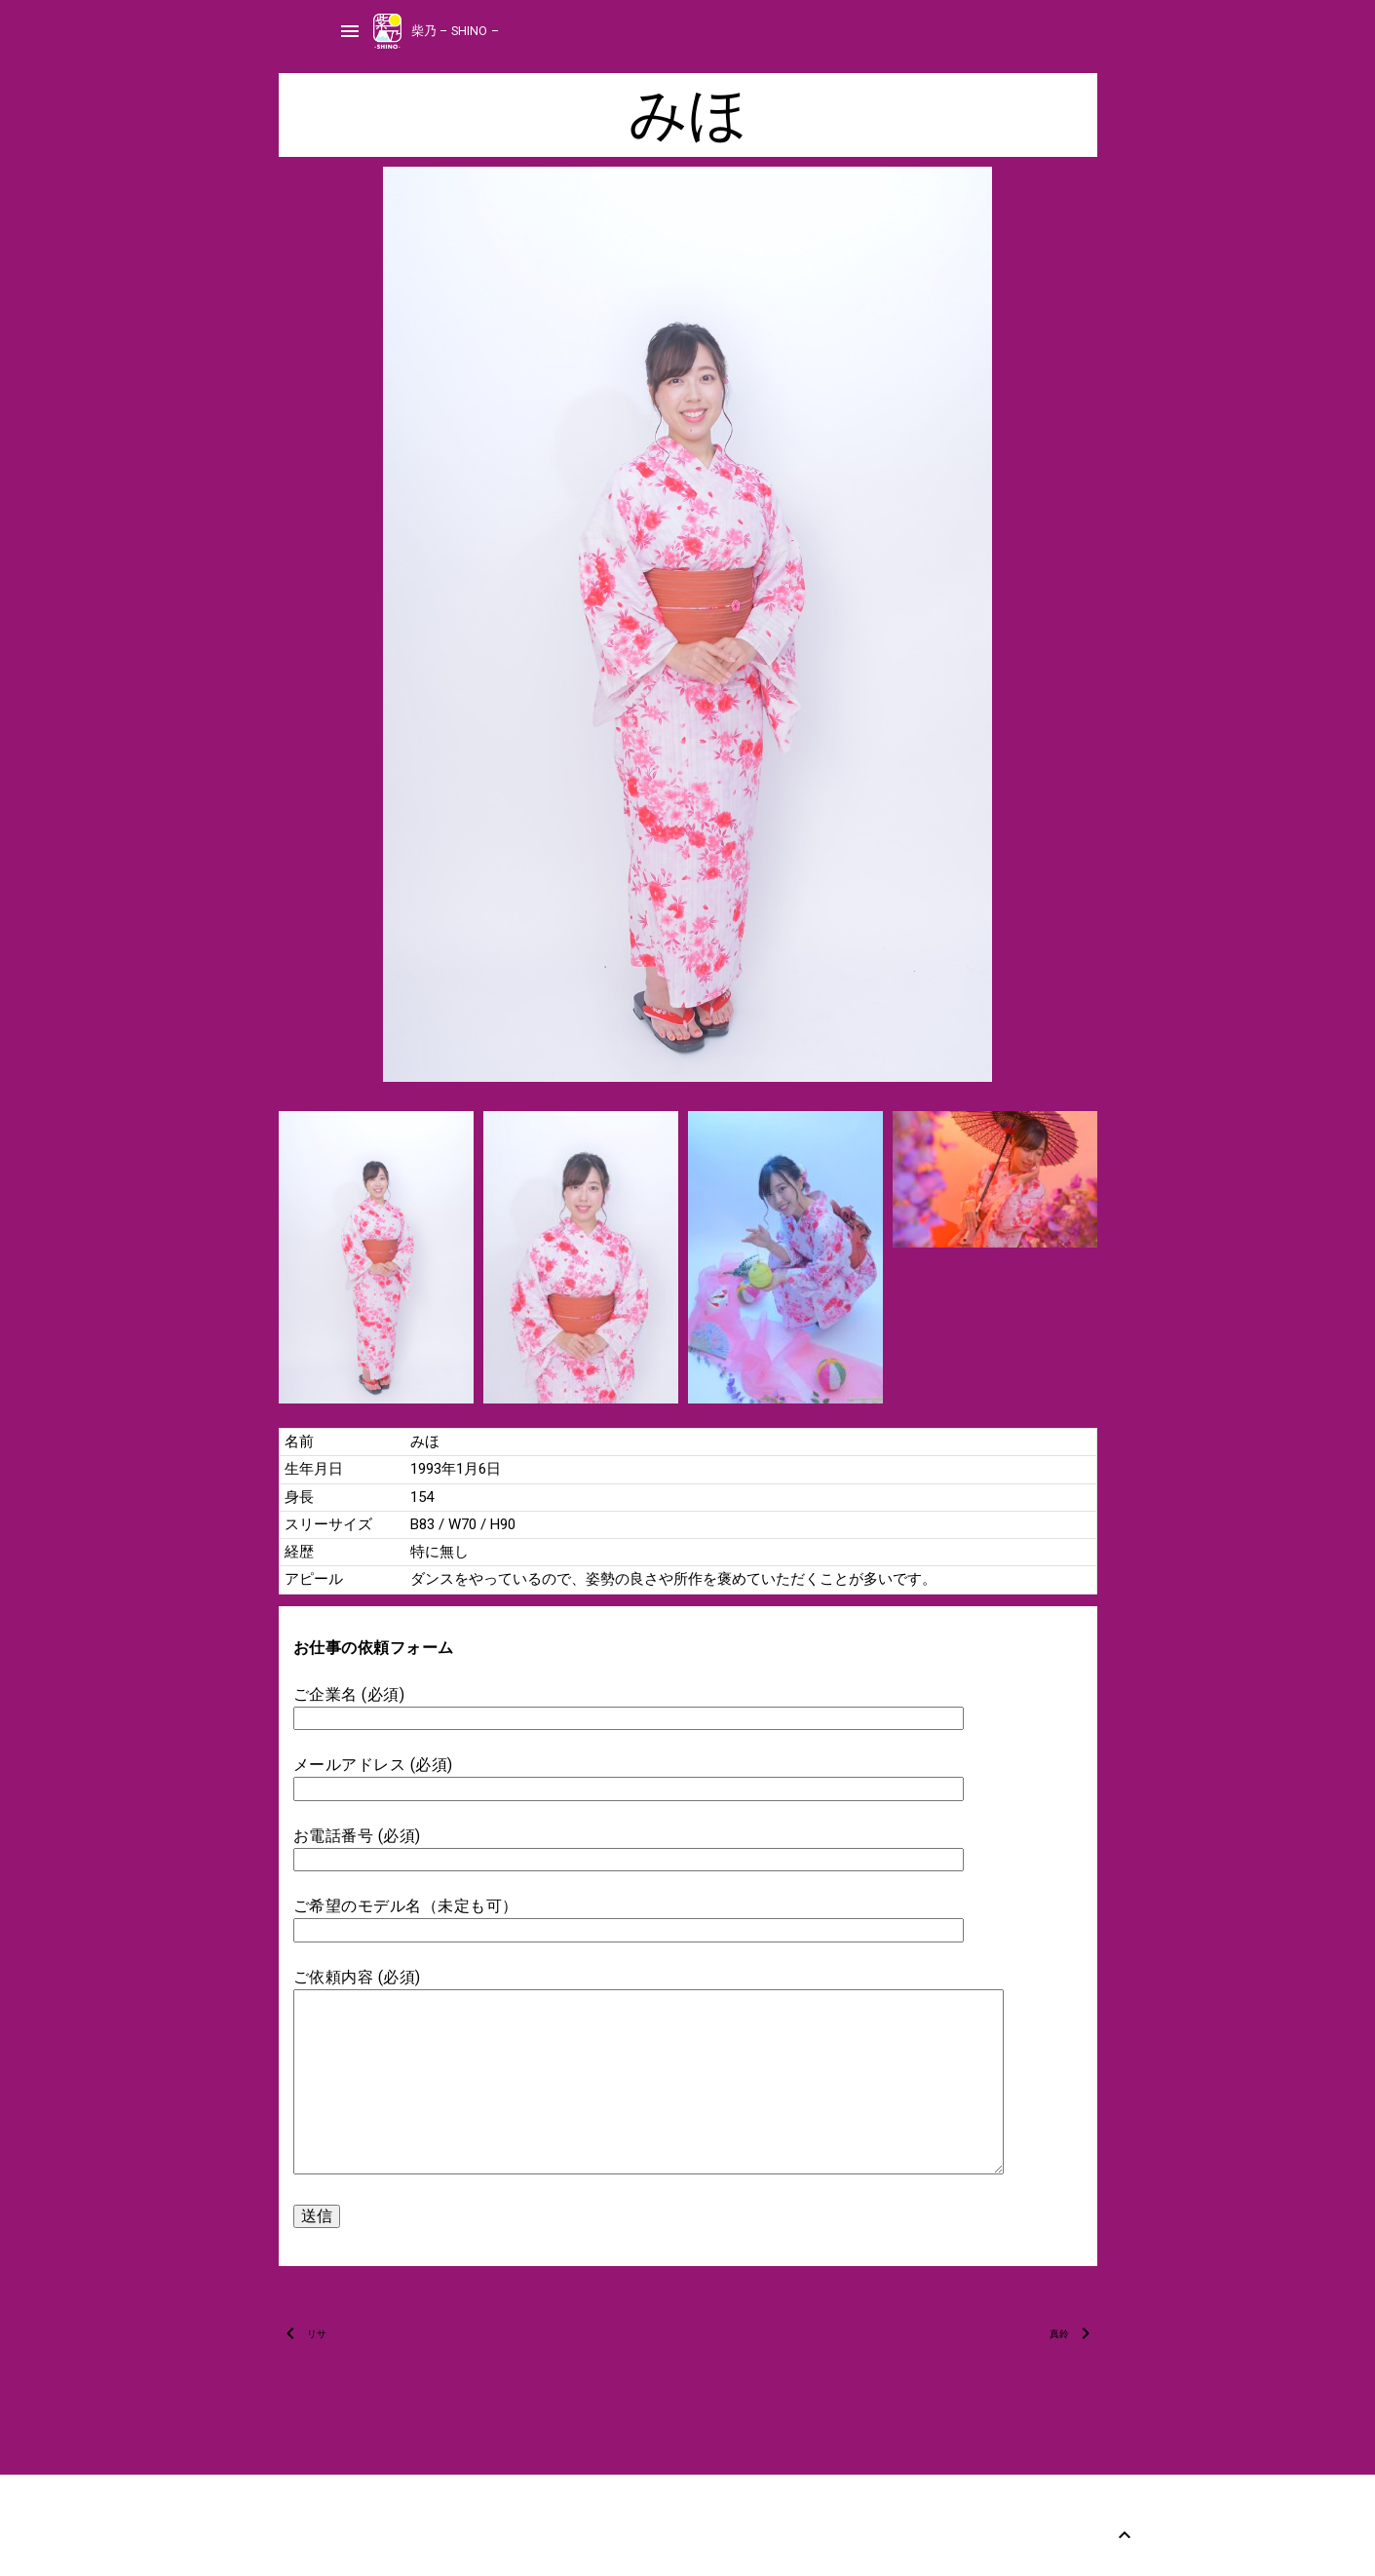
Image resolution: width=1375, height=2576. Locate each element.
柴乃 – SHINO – (455, 30)
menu (350, 31)
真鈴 (1059, 2333)
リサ (316, 2333)
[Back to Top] (1124, 2535)
